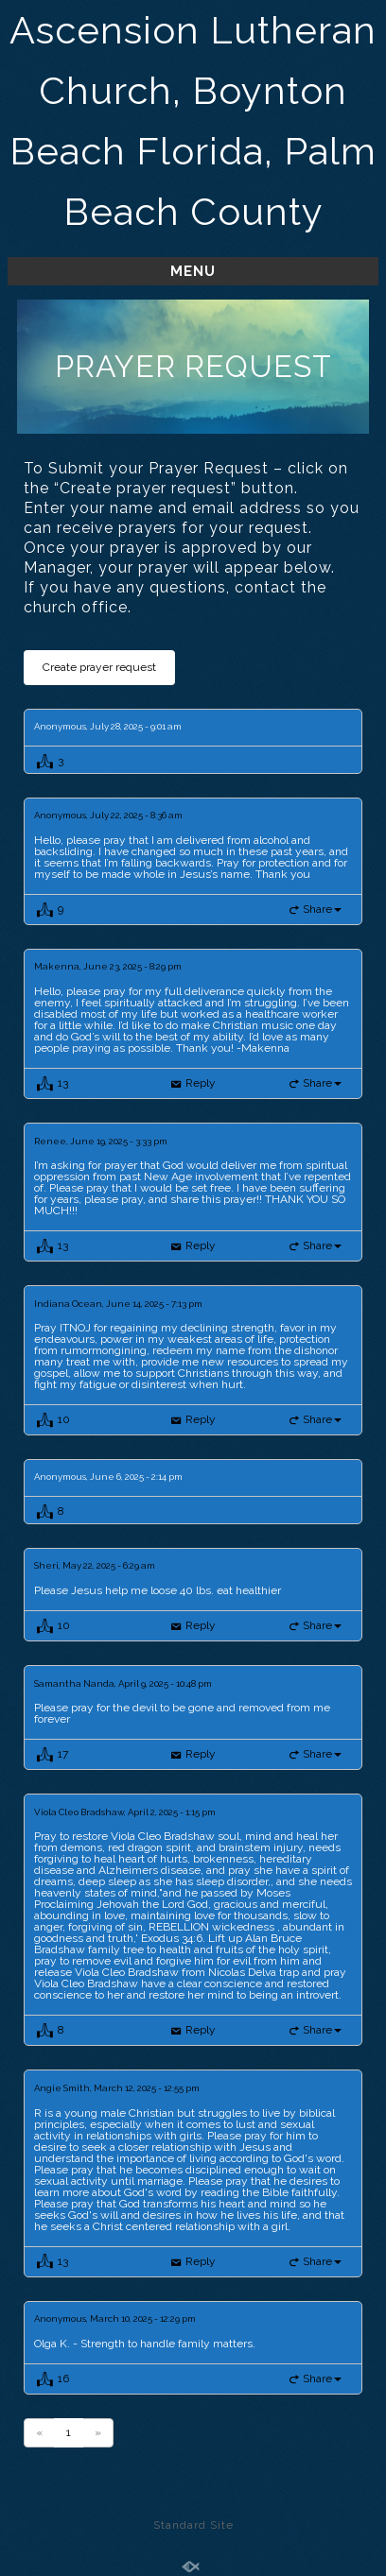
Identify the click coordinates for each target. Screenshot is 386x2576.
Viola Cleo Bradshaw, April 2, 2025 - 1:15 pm (125, 1812)
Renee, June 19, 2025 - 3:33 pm (100, 1141)
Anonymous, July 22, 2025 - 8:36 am (108, 815)
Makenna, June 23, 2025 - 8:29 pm (108, 966)
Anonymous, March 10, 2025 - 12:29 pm (115, 2319)
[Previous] (39, 2432)
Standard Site (193, 2525)
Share (322, 909)
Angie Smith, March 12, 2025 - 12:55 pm (117, 2088)
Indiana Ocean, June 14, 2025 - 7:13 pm (118, 1304)
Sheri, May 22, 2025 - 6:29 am (94, 1566)
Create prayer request (99, 667)
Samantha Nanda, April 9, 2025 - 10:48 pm (123, 1684)
